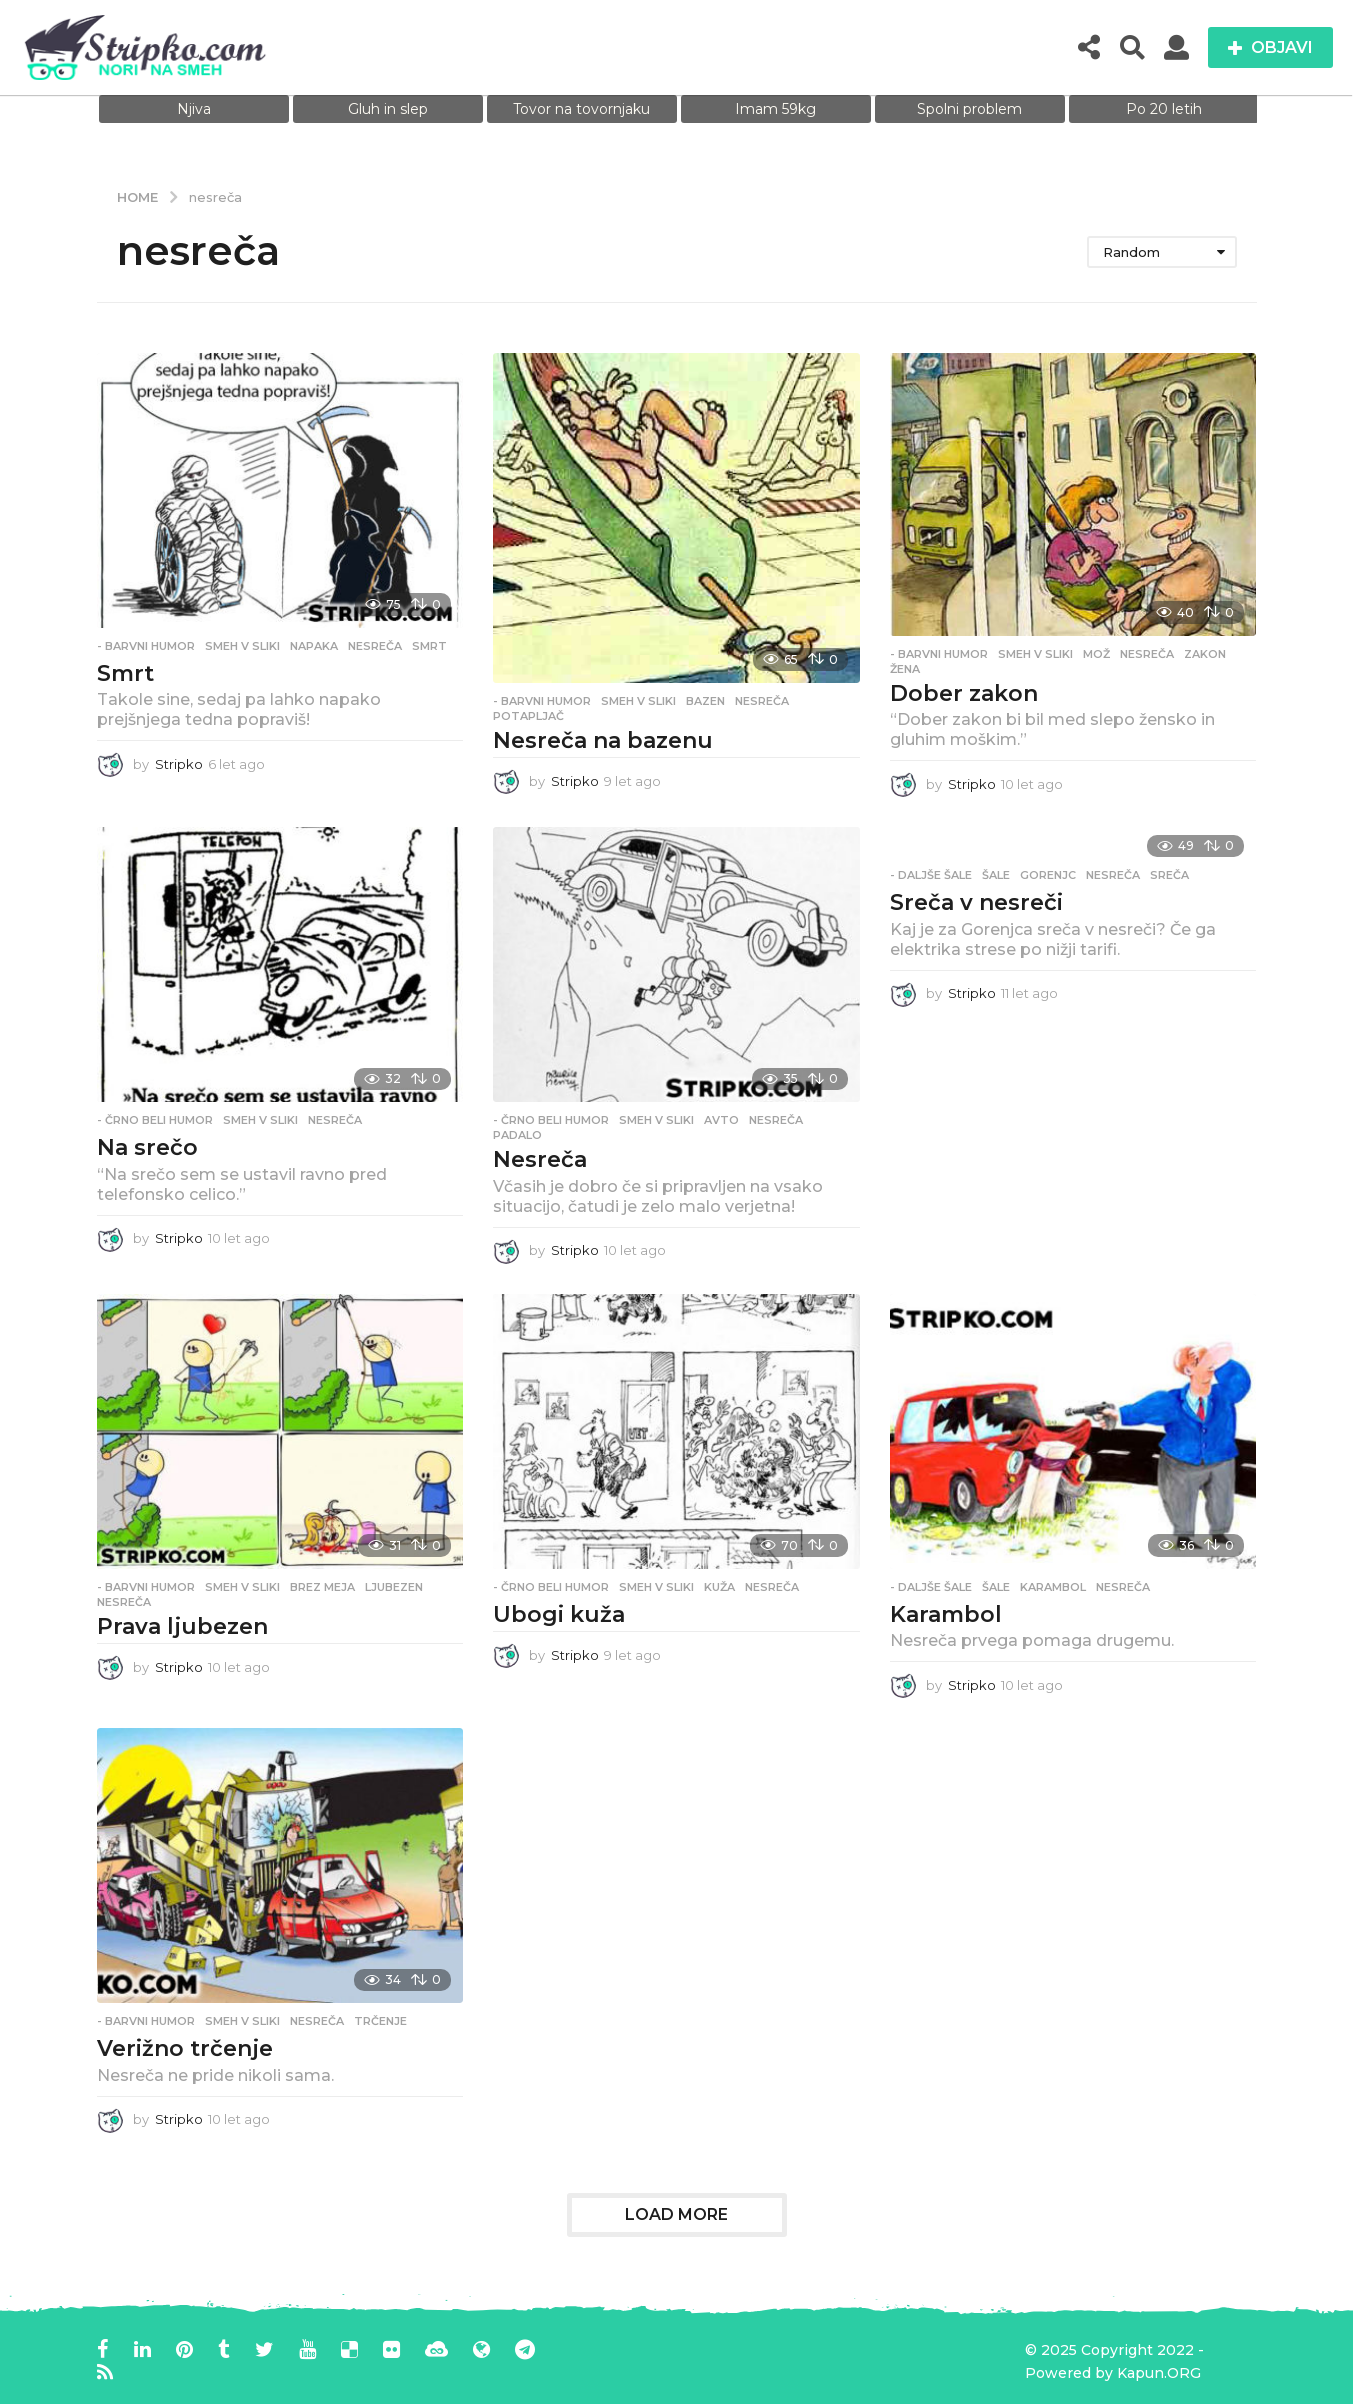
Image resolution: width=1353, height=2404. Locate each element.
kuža (719, 1587)
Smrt (125, 673)
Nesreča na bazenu (603, 740)
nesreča (375, 646)
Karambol (946, 1614)
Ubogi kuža (559, 1614)
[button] (1088, 48)
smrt (429, 646)
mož (1096, 654)
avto (721, 1120)
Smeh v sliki (242, 646)
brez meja (322, 1587)
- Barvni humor (146, 646)
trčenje (380, 2021)
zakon (1205, 654)
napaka (314, 646)
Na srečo (147, 1147)
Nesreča (540, 1159)
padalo (517, 1135)
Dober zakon (964, 693)
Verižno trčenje (185, 2048)
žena (905, 669)
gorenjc (1048, 875)
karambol (1053, 1587)
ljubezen (394, 1587)
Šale (996, 875)
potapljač (528, 716)
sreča (1169, 875)
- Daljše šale (931, 875)
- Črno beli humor (155, 1120)
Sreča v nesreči (976, 902)
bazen (705, 701)
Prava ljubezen (182, 1626)
